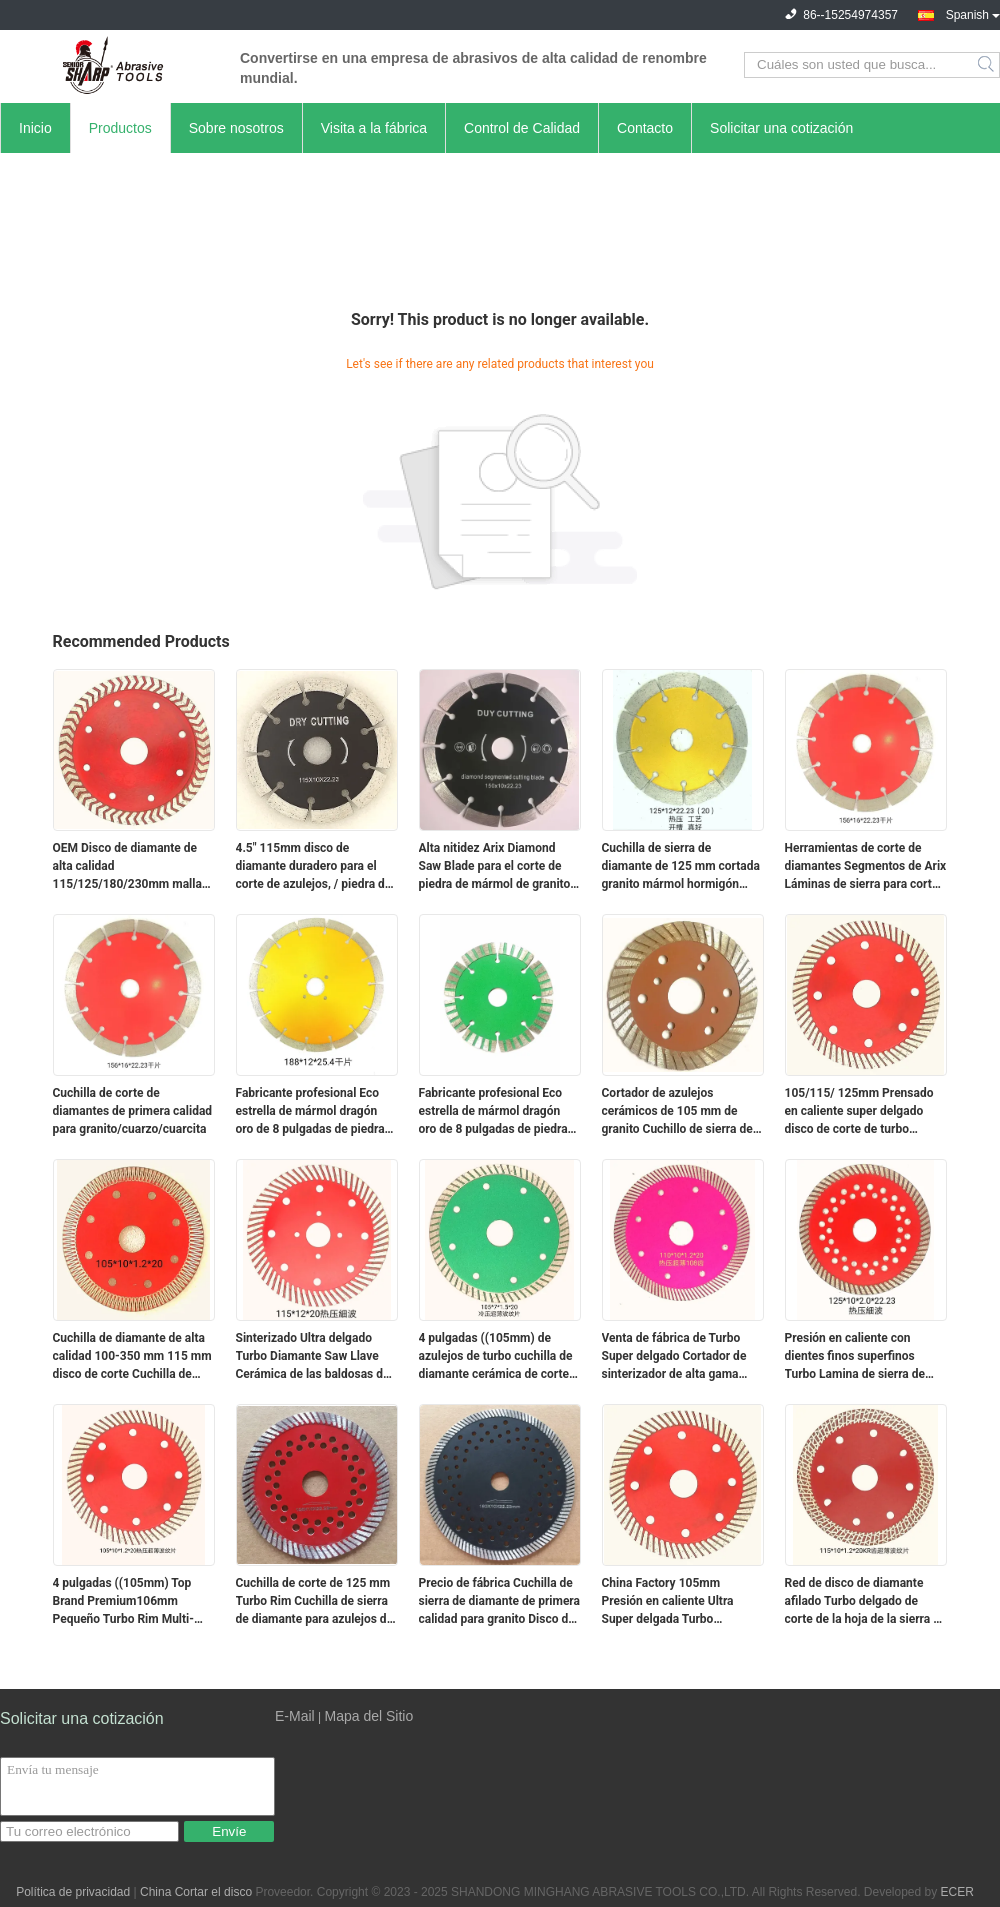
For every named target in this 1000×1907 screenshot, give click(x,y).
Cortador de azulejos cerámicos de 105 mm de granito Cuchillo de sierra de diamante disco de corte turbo (683, 1112)
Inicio (35, 128)
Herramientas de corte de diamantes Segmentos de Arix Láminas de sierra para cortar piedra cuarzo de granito (866, 867)
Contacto (645, 128)
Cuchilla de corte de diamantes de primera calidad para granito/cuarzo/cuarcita (133, 1111)
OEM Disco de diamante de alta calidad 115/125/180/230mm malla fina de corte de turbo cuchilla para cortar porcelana (133, 867)
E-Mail (295, 1716)
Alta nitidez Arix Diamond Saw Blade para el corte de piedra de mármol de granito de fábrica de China (495, 867)
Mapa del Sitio (368, 1716)
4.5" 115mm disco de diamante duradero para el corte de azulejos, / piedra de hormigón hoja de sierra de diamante (314, 867)
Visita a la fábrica (374, 128)
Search (987, 65)
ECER (957, 1892)
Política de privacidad (73, 1892)
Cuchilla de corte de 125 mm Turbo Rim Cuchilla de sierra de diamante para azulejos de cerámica (315, 1602)
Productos (120, 128)
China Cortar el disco (196, 1892)
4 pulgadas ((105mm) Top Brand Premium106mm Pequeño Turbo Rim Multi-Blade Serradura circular (124, 1602)
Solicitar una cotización (781, 128)
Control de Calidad (522, 128)
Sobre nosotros (236, 128)
